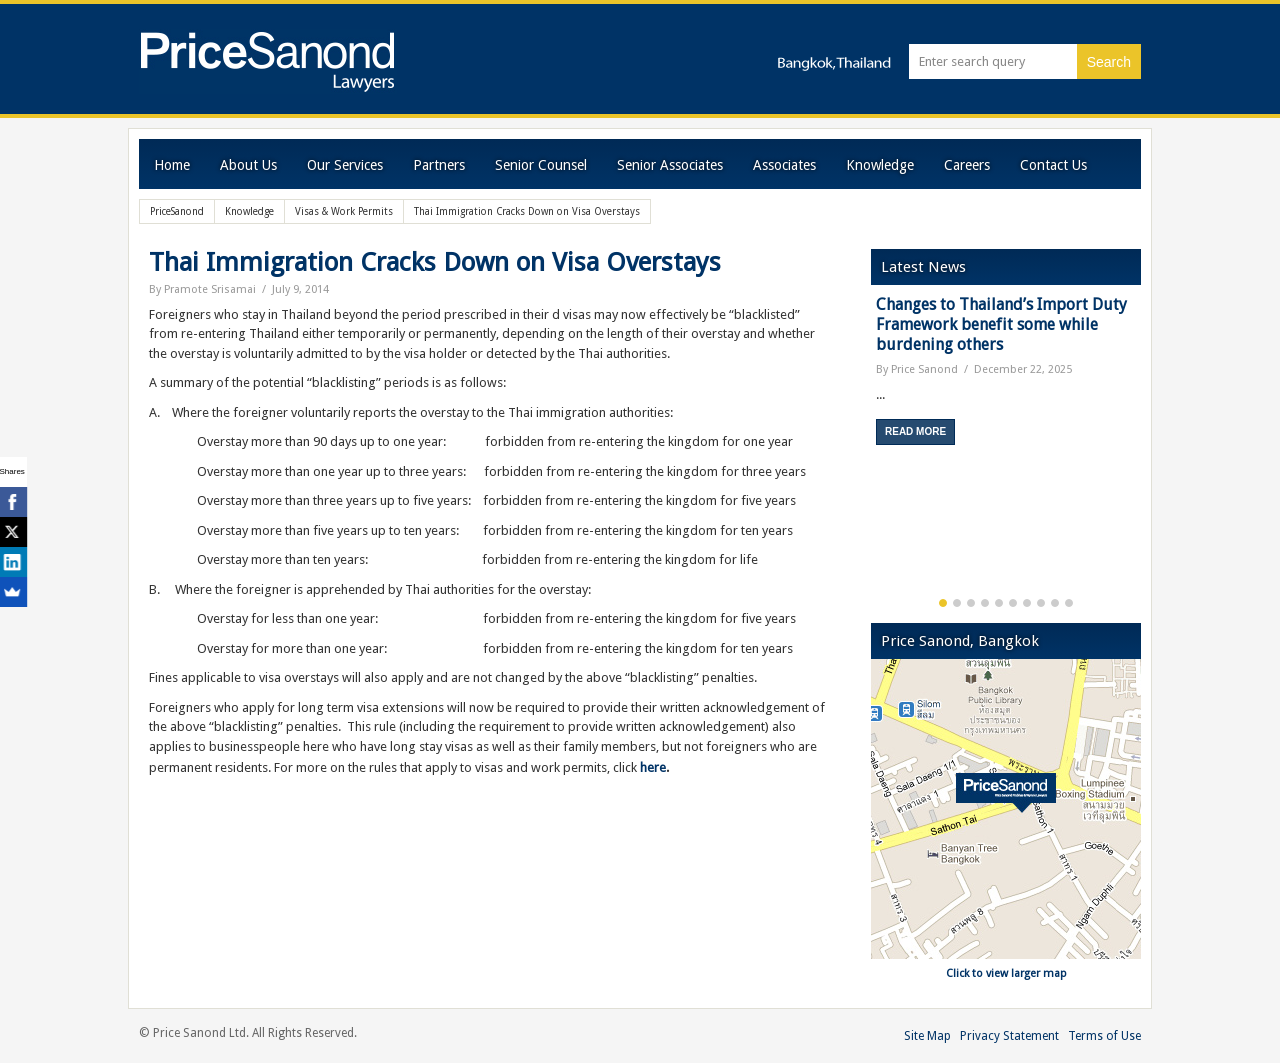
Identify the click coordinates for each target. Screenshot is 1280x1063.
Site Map (927, 1036)
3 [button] (971, 603)
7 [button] (1027, 603)
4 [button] (985, 603)
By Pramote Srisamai (202, 289)
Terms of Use (1104, 1036)
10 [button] (1069, 603)
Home (172, 165)
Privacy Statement (1009, 1036)
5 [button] (999, 603)
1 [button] (943, 603)
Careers (967, 165)
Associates (784, 165)
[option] (1006, 377)
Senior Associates (670, 165)
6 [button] (1013, 603)
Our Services (345, 165)
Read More (915, 431)
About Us (248, 165)
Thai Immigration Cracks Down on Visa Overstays (435, 262)
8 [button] (1041, 603)
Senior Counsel (541, 165)
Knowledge (880, 165)
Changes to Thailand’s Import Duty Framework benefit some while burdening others (1001, 324)
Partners (439, 165)
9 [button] (1055, 603)
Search (1109, 62)
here (653, 767)
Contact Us (1053, 165)
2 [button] (957, 603)
